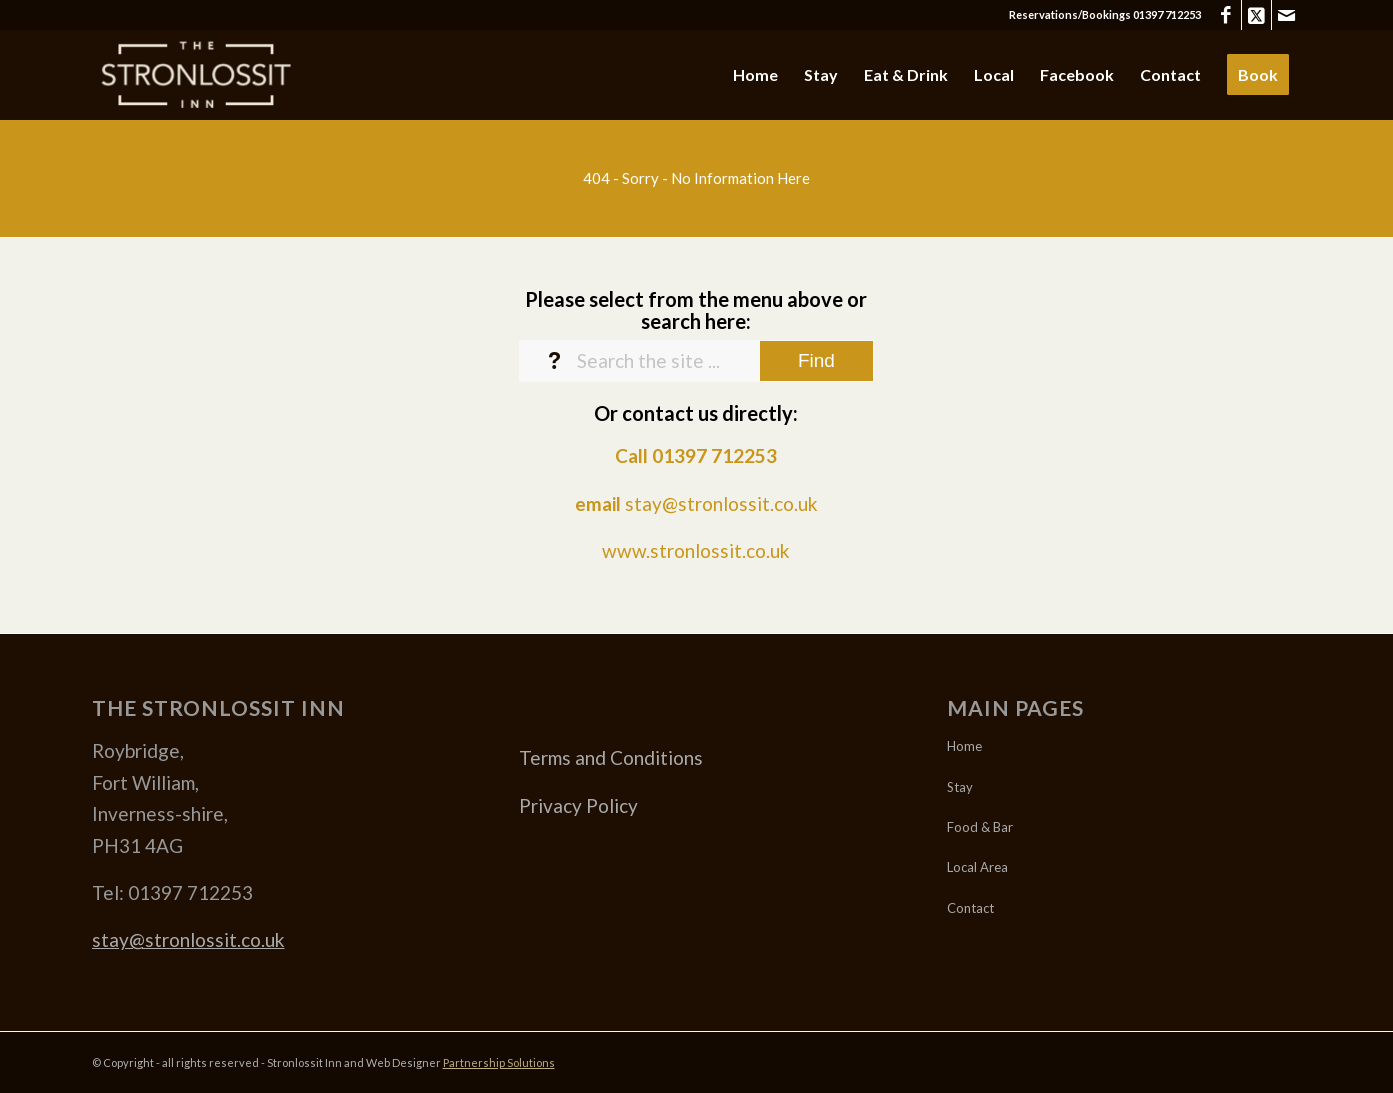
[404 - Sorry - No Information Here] (696, 178)
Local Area (977, 867)
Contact (970, 908)
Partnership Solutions (499, 1062)
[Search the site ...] (696, 361)
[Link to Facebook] (1226, 15)
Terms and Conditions (611, 757)
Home (964, 746)
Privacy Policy (578, 805)
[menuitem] (755, 75)
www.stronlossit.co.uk (696, 550)
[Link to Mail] (1287, 15)
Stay (960, 787)
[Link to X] (1256, 15)
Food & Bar (980, 827)
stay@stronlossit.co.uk (721, 503)
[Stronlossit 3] (194, 75)
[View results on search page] (816, 361)
